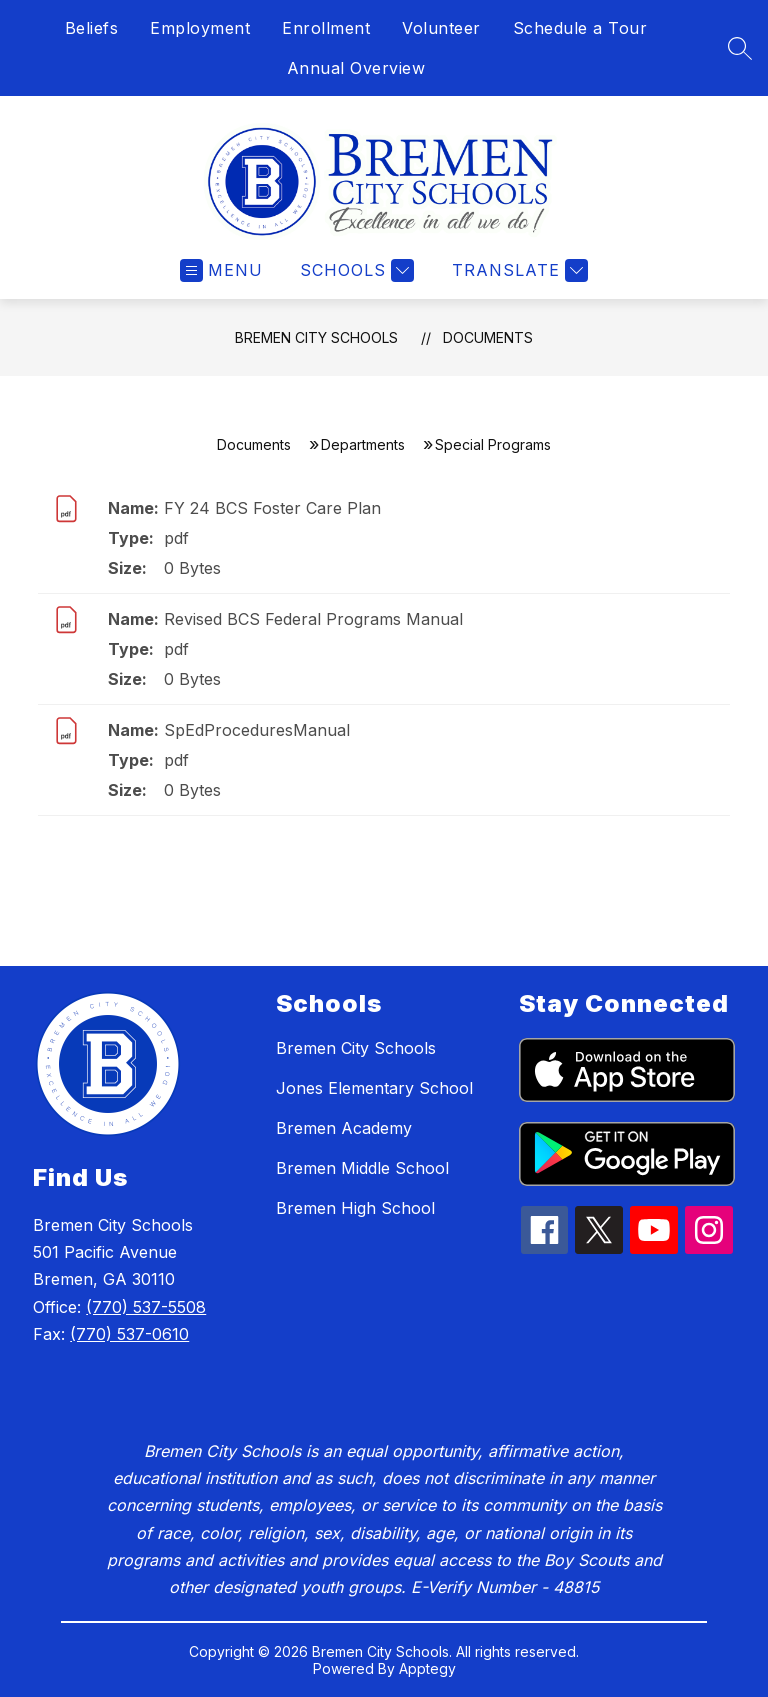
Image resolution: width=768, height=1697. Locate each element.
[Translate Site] (517, 270)
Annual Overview (356, 68)
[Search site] (740, 48)
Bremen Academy (344, 1128)
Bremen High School (355, 1208)
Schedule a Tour (580, 28)
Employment (200, 28)
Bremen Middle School (362, 1168)
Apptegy (427, 1668)
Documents (488, 337)
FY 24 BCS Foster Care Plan (272, 508)
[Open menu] (221, 270)
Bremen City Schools (316, 337)
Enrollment (326, 28)
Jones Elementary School (374, 1088)
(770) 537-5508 (146, 1307)
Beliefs (92, 28)
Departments (363, 444)
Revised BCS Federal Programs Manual (313, 619)
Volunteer (441, 28)
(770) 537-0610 (129, 1334)
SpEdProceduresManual (257, 730)
